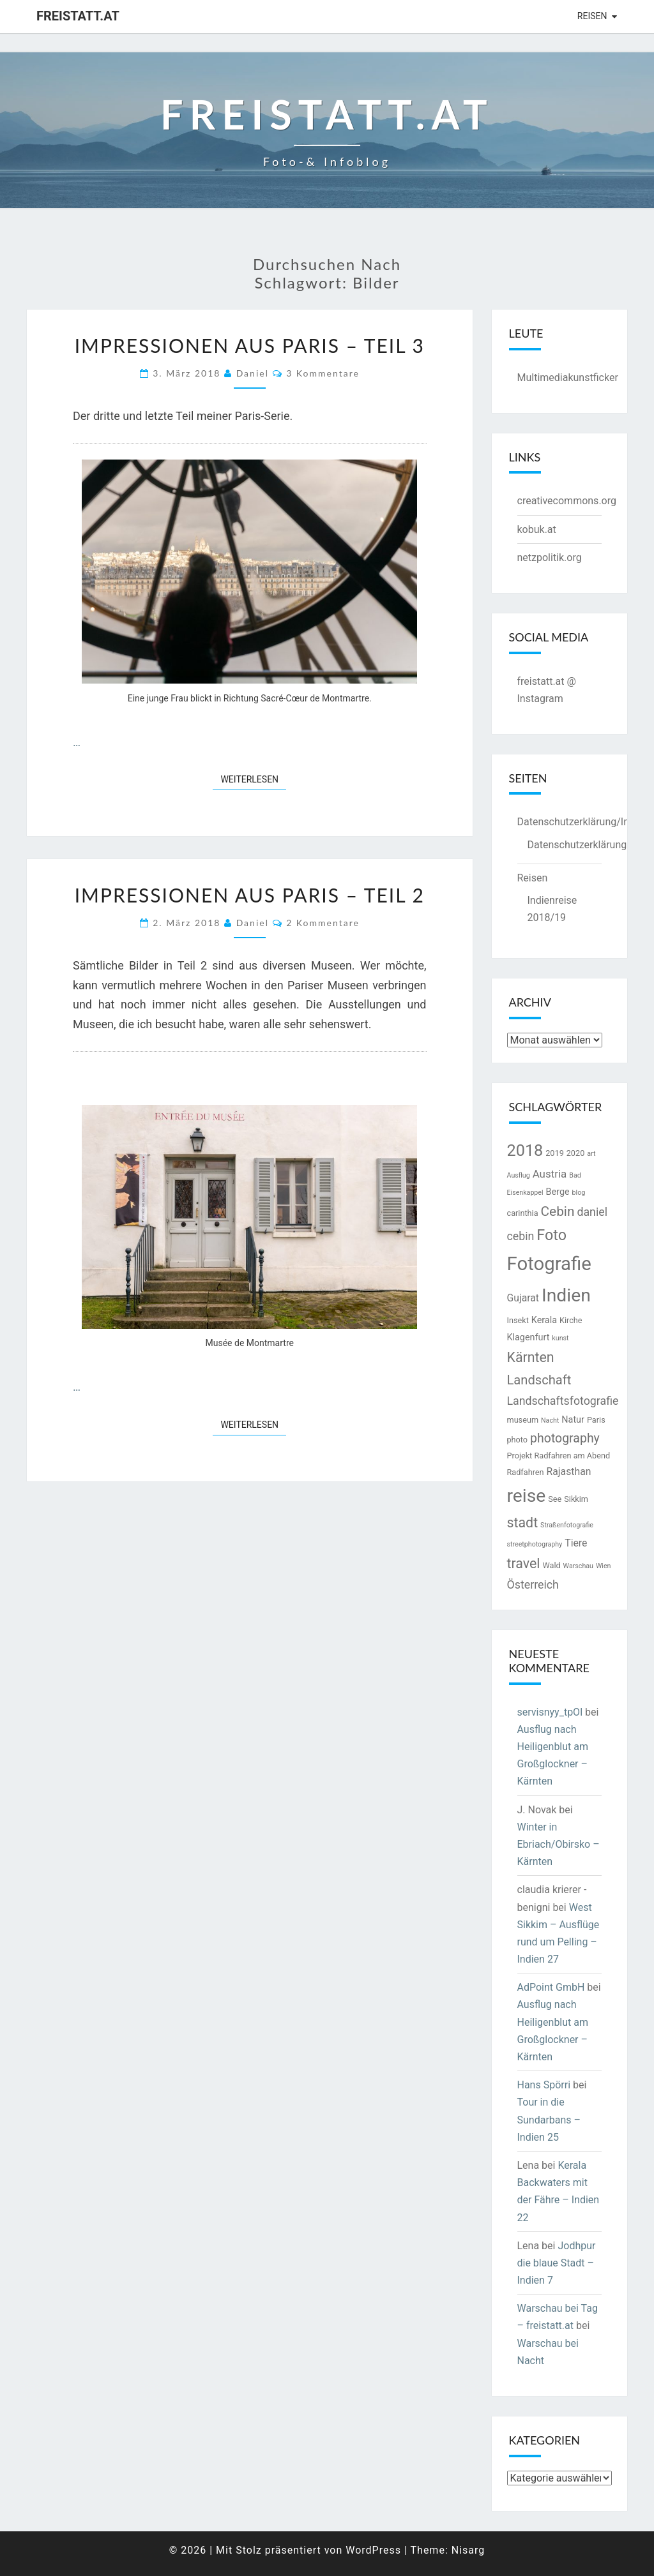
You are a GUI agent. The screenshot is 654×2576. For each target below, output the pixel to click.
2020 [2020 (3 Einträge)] (576, 1153)
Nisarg (468, 2550)
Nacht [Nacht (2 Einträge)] (550, 1420)
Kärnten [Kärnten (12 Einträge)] (530, 1357)
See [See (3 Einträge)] (554, 1499)
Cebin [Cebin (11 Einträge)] (558, 1211)
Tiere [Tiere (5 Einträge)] (576, 1543)
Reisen (592, 16)
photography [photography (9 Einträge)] (565, 1438)
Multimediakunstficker (567, 377)
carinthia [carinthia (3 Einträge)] (522, 1213)
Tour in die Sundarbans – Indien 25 (549, 2119)
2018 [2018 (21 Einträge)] (525, 1150)
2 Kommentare (323, 922)
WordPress (373, 2550)
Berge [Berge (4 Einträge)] (558, 1192)
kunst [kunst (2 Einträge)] (560, 1338)
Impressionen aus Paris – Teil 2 (250, 894)
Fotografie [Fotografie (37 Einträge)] (549, 1264)
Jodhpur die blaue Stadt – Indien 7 (556, 2263)
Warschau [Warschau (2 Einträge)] (578, 1566)
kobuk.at (536, 529)
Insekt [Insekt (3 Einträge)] (518, 1320)
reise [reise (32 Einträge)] (526, 1495)
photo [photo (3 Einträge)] (517, 1439)
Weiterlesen (253, 778)
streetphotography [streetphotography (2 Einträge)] (535, 1544)
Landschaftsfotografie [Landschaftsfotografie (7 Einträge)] (563, 1400)
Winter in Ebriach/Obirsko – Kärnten (558, 1844)
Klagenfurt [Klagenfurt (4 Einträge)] (528, 1337)
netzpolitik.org (549, 557)
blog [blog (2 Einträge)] (579, 1192)
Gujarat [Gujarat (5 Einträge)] (523, 1298)
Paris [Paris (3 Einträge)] (596, 1420)
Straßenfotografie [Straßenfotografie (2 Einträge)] (566, 1525)
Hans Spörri (544, 2085)
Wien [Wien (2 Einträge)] (603, 1566)
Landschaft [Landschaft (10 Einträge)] (539, 1380)
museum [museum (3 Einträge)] (523, 1420)
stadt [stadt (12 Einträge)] (522, 1523)
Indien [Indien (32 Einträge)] (566, 1295)
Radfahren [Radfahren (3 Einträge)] (525, 1472)
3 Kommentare (323, 373)
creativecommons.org (566, 501)
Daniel (252, 373)
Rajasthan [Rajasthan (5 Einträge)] (569, 1471)
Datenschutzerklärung (577, 845)
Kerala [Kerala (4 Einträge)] (544, 1320)
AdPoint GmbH (551, 1987)
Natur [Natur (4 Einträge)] (572, 1419)
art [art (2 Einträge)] (591, 1153)
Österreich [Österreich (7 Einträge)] (533, 1584)
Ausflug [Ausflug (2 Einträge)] (518, 1175)
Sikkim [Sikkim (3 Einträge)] (576, 1499)
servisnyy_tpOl (550, 1712)
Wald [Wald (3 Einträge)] (551, 1565)
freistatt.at (77, 16)
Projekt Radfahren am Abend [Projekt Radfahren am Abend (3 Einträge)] (559, 1455)
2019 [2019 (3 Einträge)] (554, 1153)
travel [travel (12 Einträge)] (523, 1563)
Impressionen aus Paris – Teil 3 (250, 345)
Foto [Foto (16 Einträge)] (551, 1235)
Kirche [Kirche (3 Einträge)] (570, 1320)
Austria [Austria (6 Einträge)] (550, 1173)
